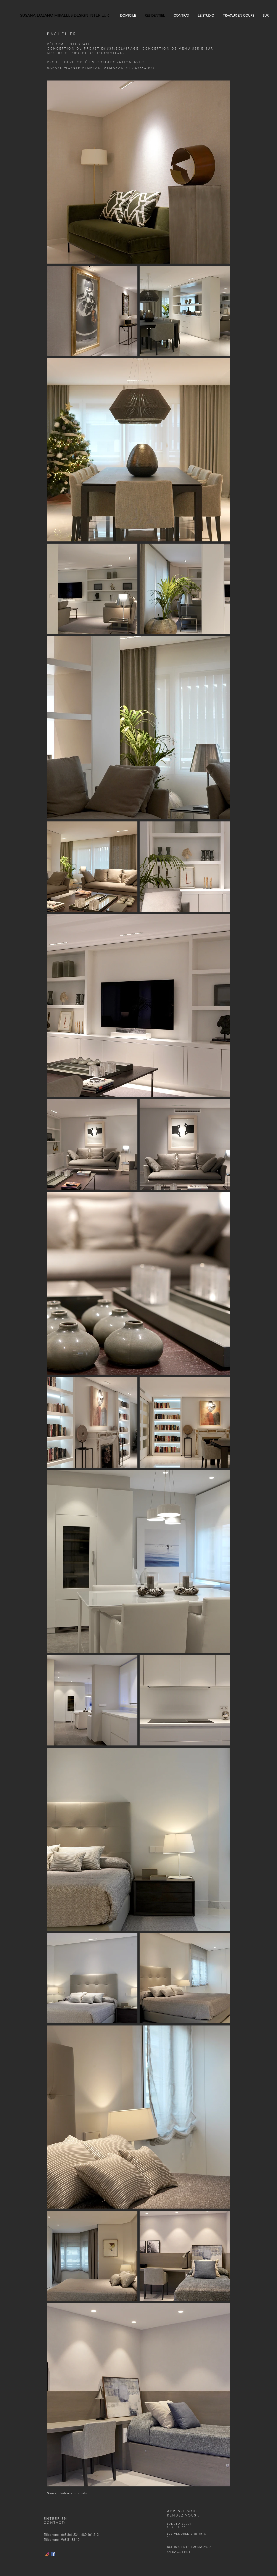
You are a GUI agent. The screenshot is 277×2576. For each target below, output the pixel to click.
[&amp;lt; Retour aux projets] (67, 2493)
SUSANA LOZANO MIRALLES (47, 15)
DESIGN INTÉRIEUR (91, 15)
